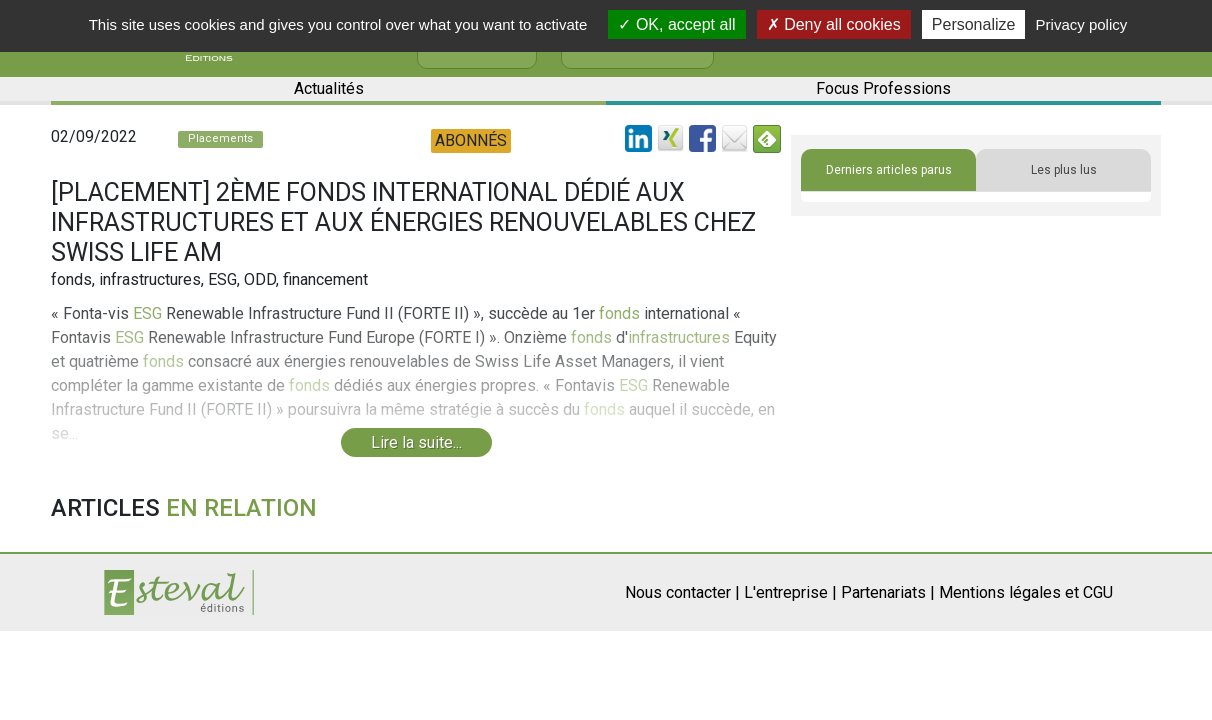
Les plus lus (1064, 170)
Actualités (329, 88)
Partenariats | (888, 592)
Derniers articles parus (889, 170)
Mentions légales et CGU (1026, 592)
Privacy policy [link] (1082, 24)
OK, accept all (676, 24)
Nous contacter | (682, 592)
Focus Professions (883, 88)
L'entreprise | (790, 592)
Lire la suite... (416, 442)
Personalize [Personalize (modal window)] (974, 24)
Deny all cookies (834, 24)
